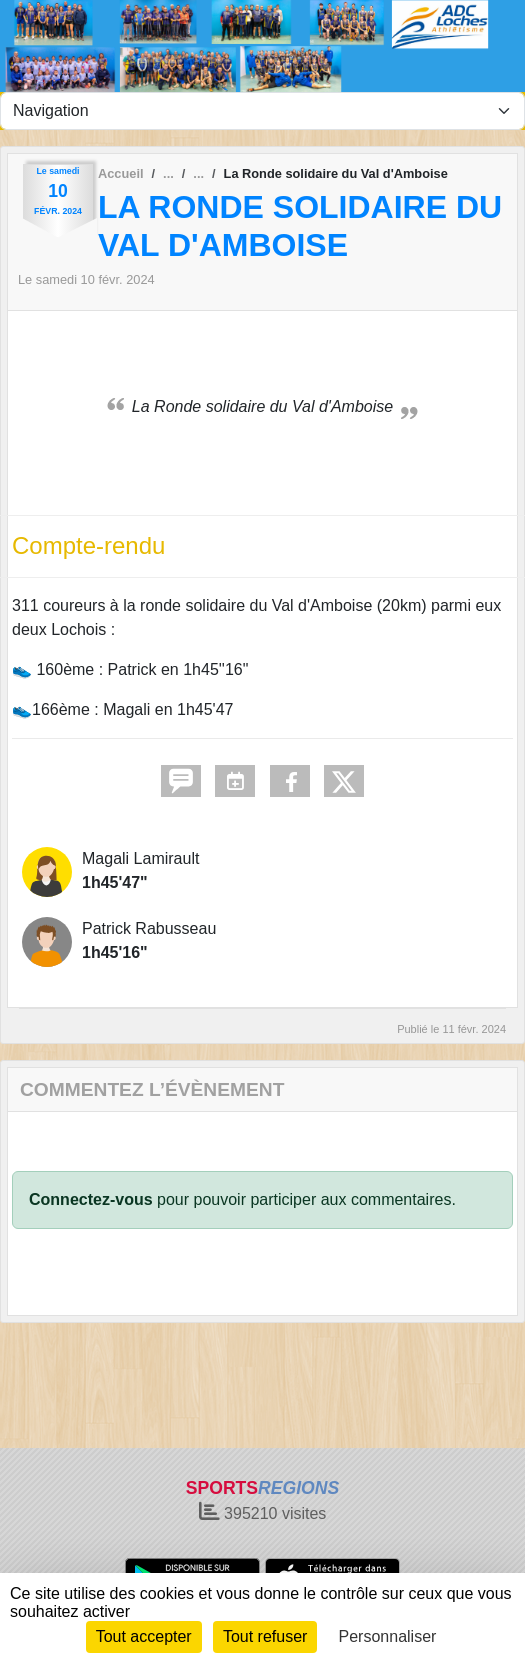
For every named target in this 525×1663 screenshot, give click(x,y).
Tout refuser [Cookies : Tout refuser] (265, 1636)
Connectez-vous (91, 1199)
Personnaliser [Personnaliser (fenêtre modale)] (388, 1636)
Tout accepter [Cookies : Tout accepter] (144, 1636)
